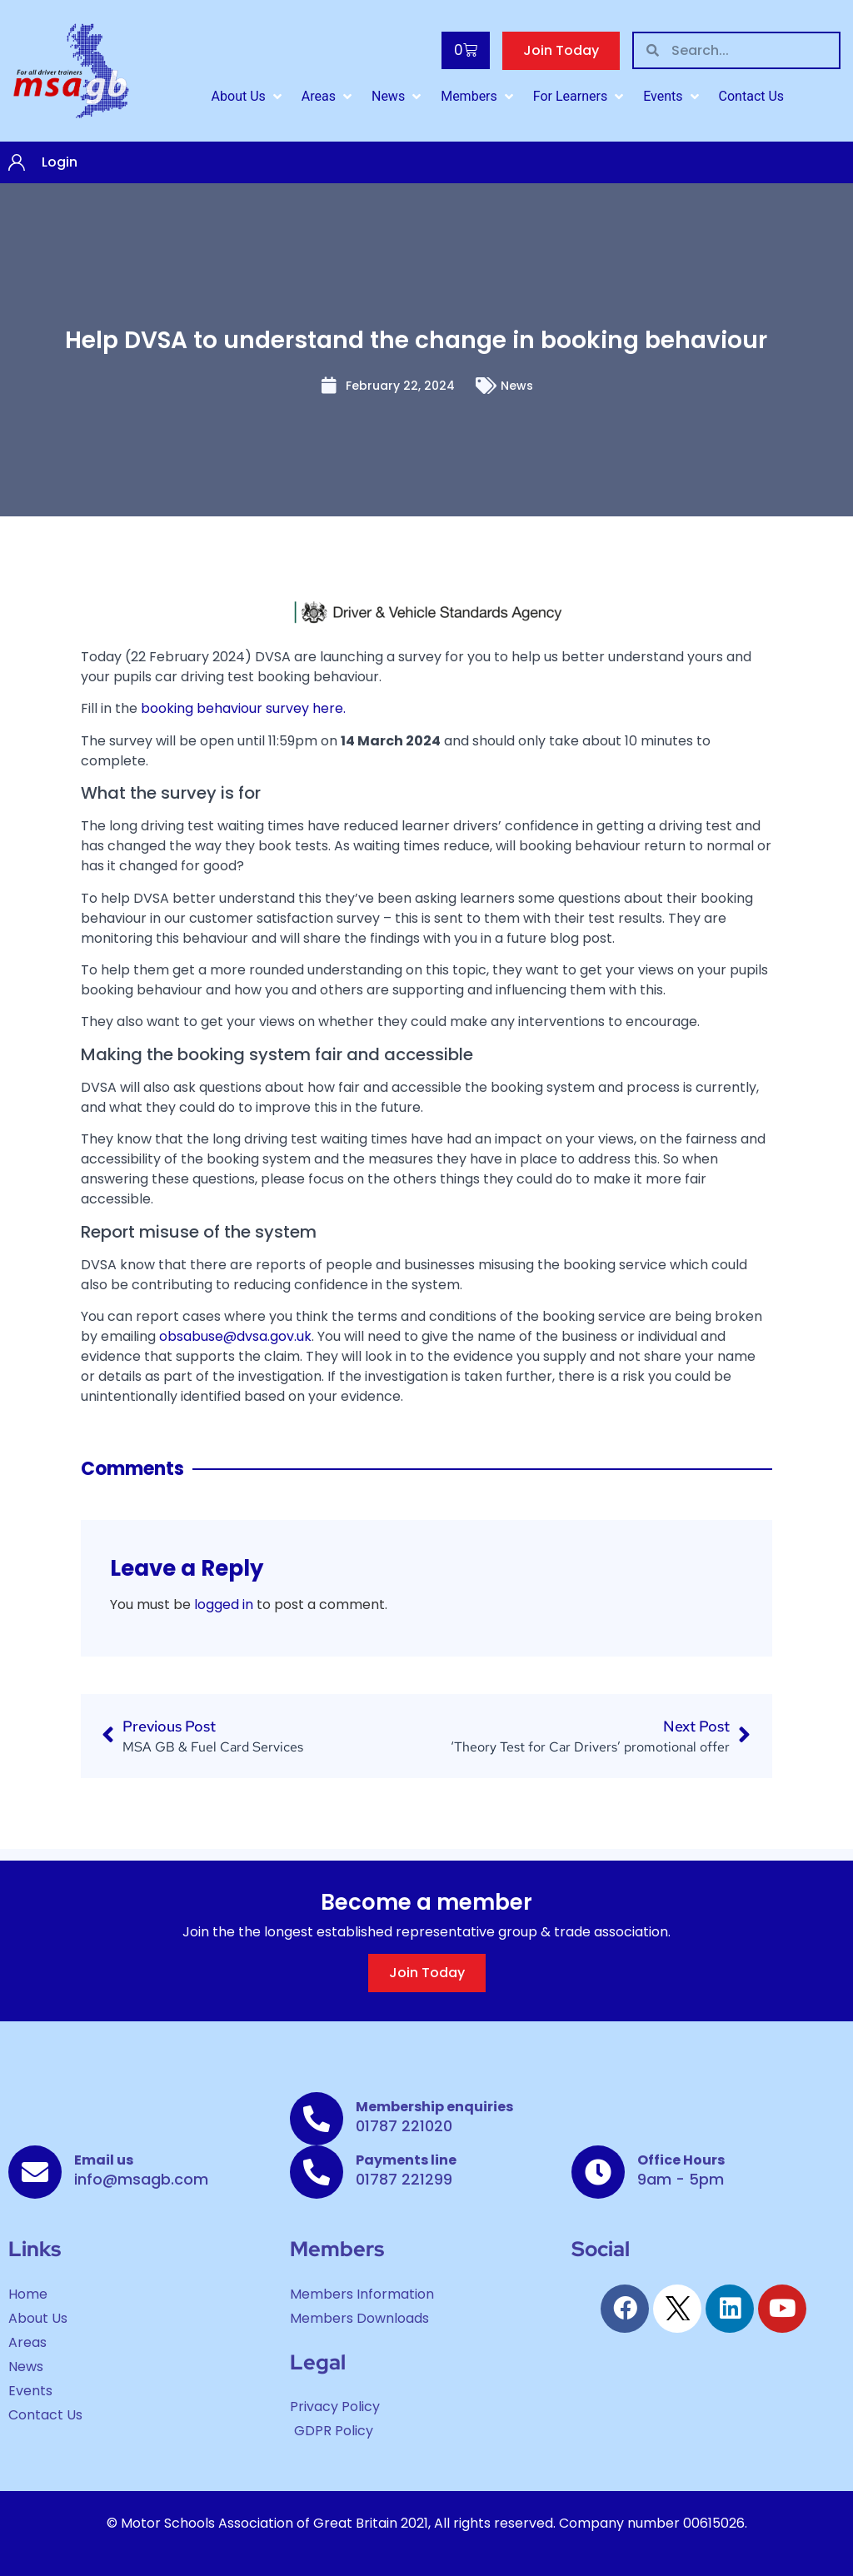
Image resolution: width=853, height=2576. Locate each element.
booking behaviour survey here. (243, 708)
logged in (223, 1604)
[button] (248, 96)
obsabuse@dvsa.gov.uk (235, 1336)
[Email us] (35, 2172)
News (517, 385)
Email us (103, 2160)
